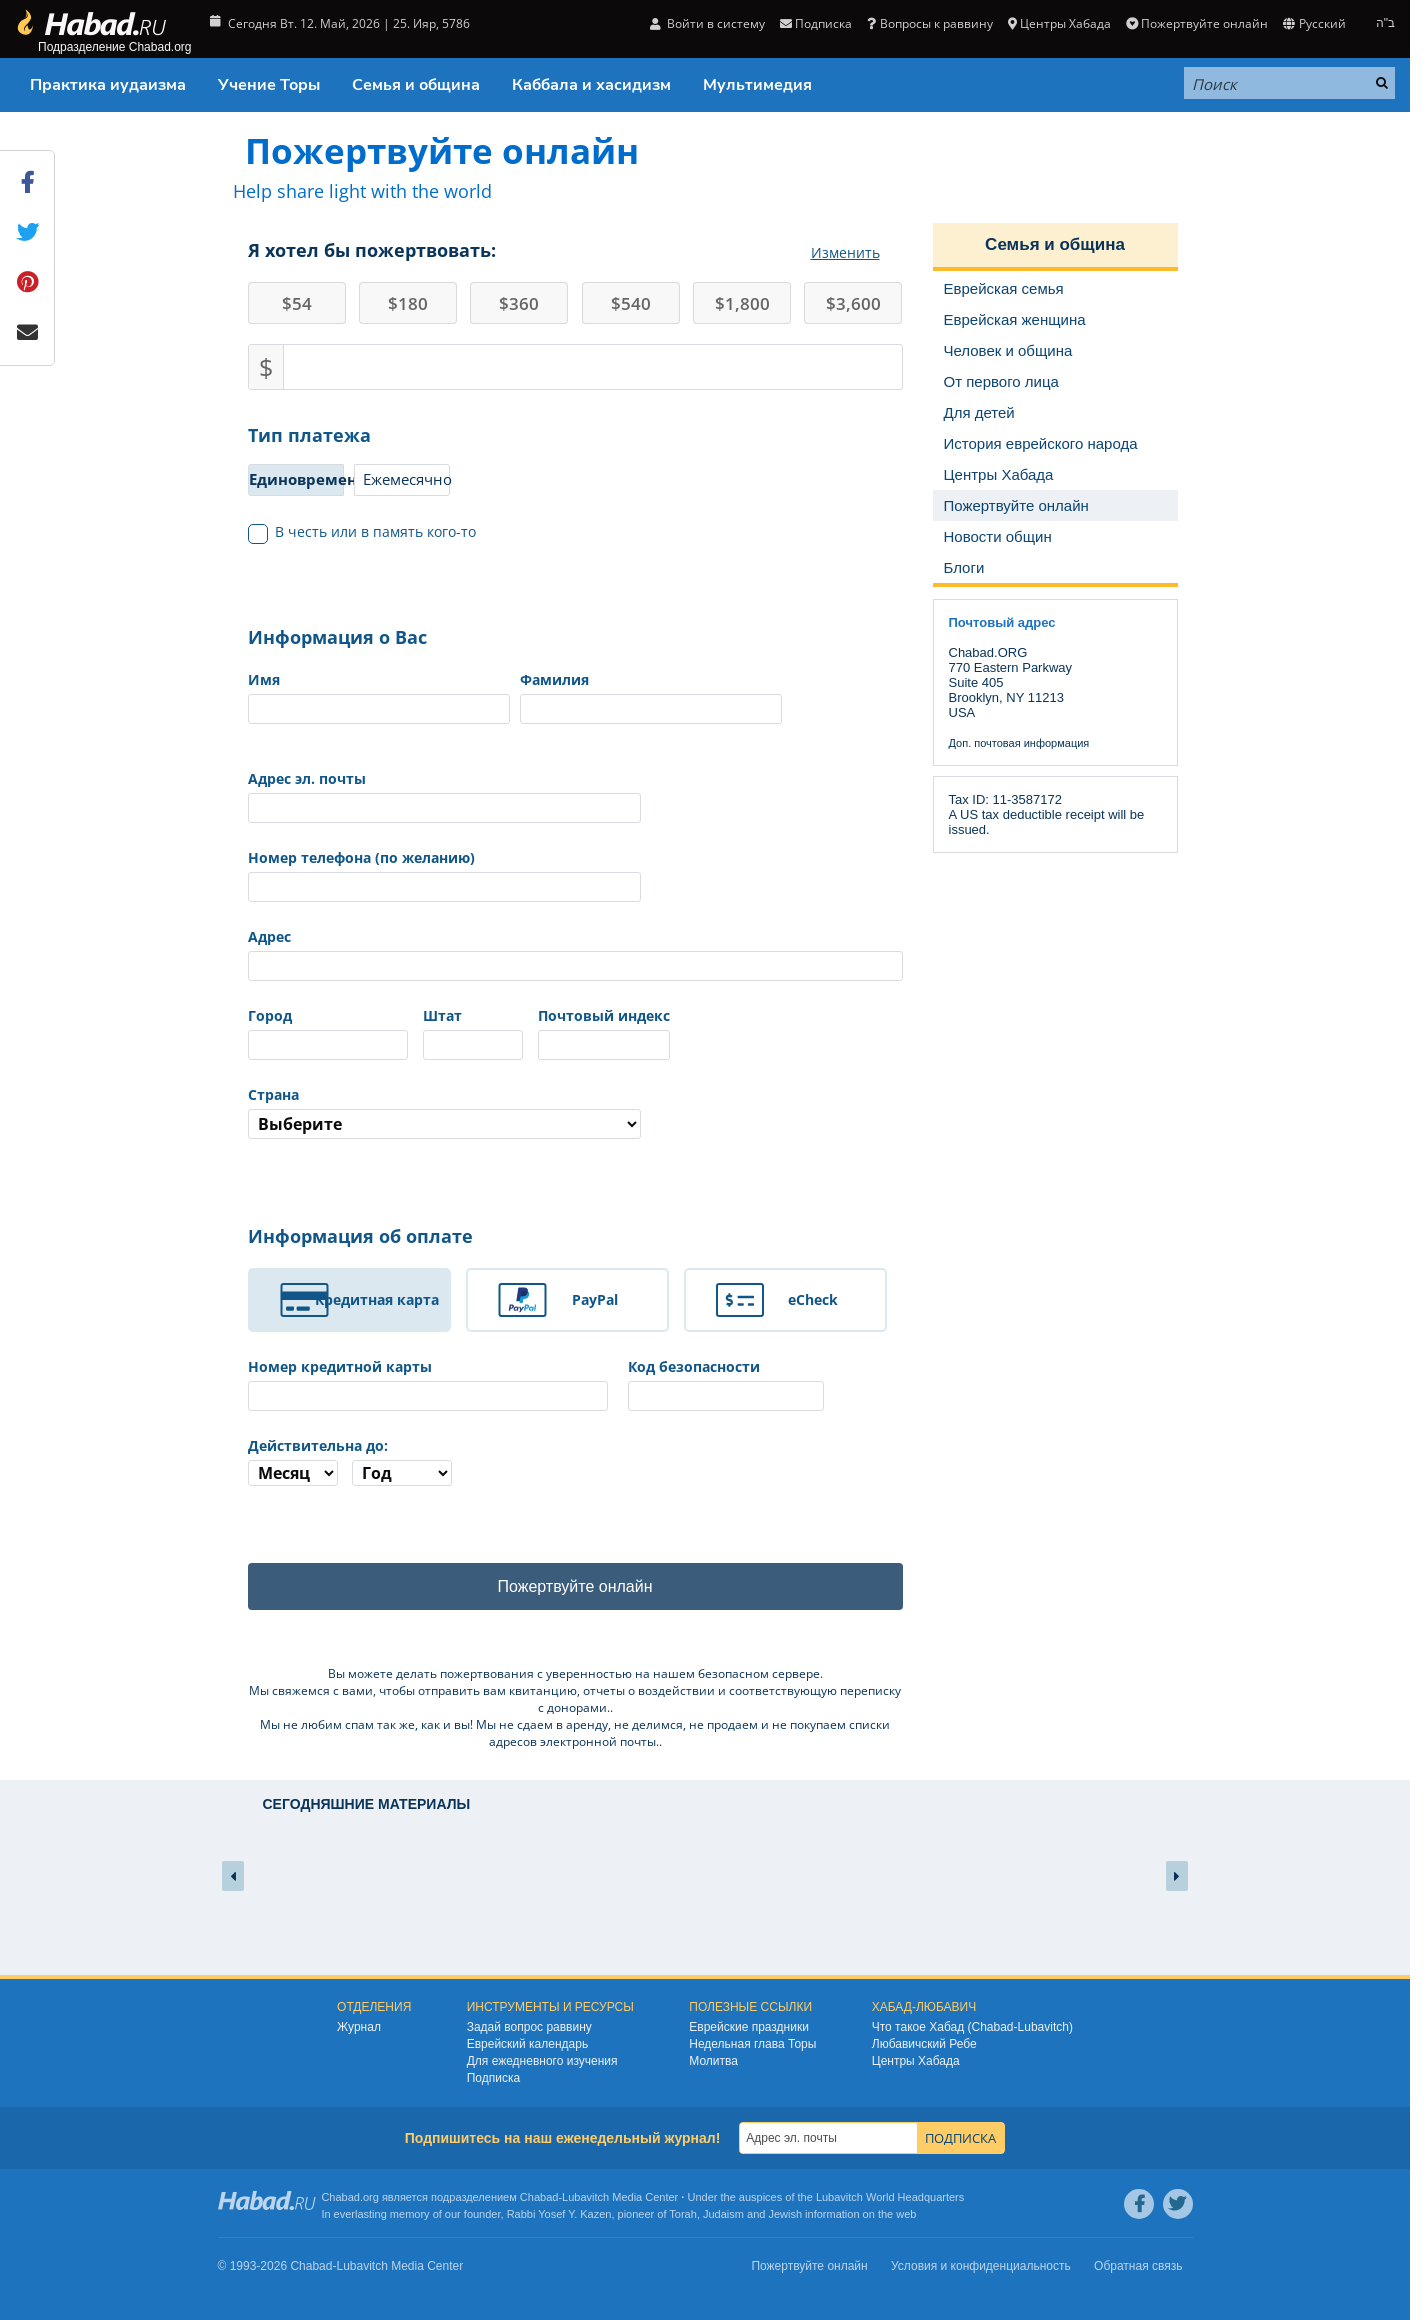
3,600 (853, 303)
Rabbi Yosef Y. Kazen (559, 2214)
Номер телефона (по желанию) (361, 857)
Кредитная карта (377, 1299)
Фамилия (554, 679)
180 (408, 303)
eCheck (813, 1299)
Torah (683, 2214)
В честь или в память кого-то (362, 532)
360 (519, 303)
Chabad (539, 2197)
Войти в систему (707, 23)
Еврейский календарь (528, 2044)
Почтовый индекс (604, 1015)
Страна (273, 1094)
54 (297, 303)
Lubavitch (585, 2197)
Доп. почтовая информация (1019, 743)
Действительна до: (318, 1445)
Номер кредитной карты (340, 1366)
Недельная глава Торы (752, 2044)
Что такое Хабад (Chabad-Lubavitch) (972, 2027)
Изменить (845, 252)
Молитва (713, 2061)
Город (270, 1015)
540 (631, 303)
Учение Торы (269, 85)
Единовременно (296, 479)
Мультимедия (757, 85)
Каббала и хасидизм (591, 85)
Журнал (359, 2027)
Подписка (816, 23)
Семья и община (416, 85)
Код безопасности (694, 1366)
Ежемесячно (406, 479)
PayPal (595, 1299)
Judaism (723, 2214)
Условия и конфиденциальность (981, 2266)
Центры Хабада (1059, 23)
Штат (442, 1015)
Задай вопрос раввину (529, 2027)
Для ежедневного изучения (542, 2061)
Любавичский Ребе (924, 2044)
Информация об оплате (360, 1236)
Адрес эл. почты (307, 778)
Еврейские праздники (749, 2027)
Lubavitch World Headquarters (890, 2197)
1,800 (742, 303)
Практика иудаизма (108, 85)
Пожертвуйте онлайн (1197, 23)
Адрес (269, 936)
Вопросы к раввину (929, 23)
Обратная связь (1138, 2266)
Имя (264, 679)
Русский (1314, 23)
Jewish (785, 2214)
